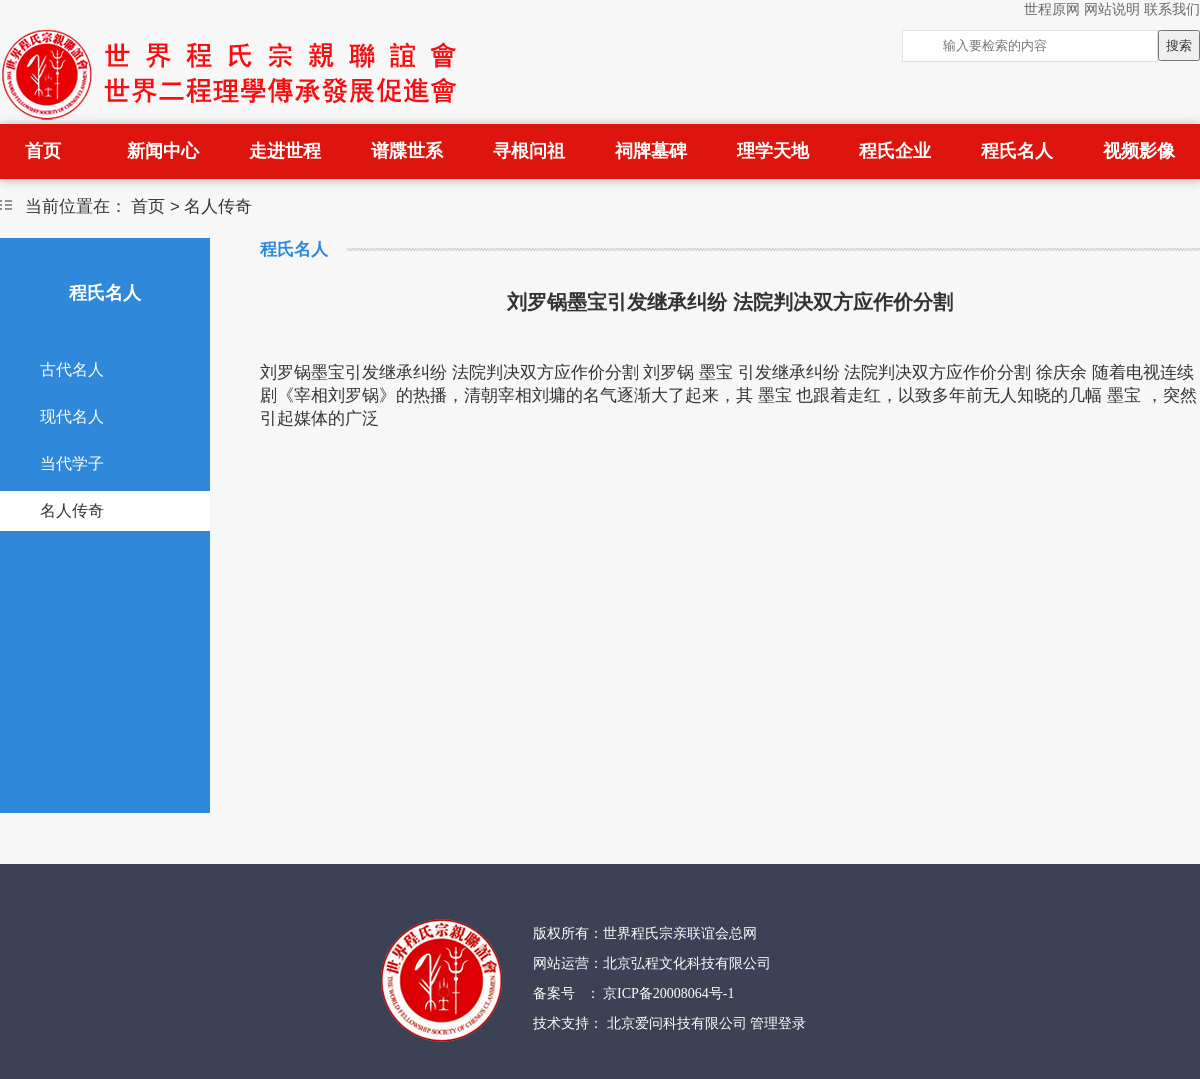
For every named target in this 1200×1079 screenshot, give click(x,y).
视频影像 (1139, 151)
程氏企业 (895, 151)
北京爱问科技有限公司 (679, 1023)
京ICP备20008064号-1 (667, 993)
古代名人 (72, 369)
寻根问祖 (529, 151)
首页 (43, 151)
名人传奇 (72, 510)
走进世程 (285, 151)
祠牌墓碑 (651, 151)
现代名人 (72, 416)
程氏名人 (1017, 151)
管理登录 (778, 1023)
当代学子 (72, 463)
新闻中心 (163, 151)
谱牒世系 (407, 151)
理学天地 (773, 151)
